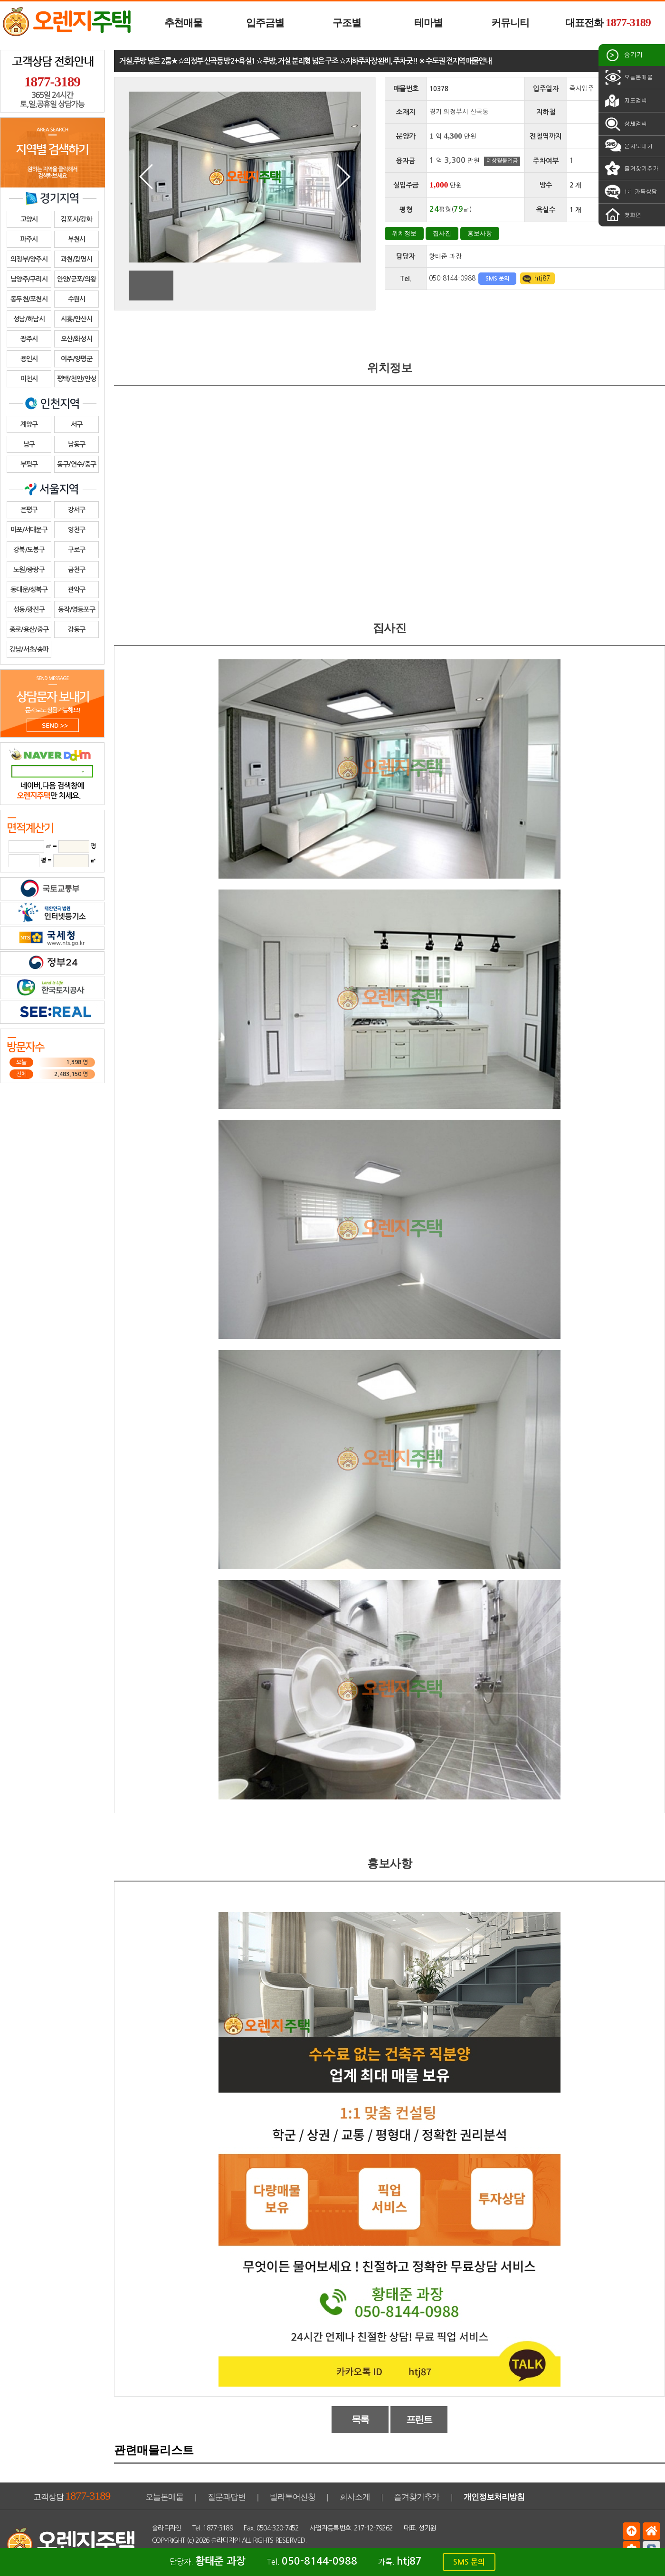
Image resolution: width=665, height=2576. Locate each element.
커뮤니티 (510, 22)
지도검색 (625, 100)
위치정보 (404, 233)
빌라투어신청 (292, 2496)
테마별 (428, 22)
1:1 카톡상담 (630, 191)
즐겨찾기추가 (630, 168)
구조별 (346, 22)
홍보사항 (479, 233)
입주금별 (265, 22)
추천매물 (183, 22)
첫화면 (622, 215)
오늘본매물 (628, 77)
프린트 (419, 2419)
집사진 (442, 233)
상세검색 (625, 123)
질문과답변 (227, 2496)
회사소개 (355, 2496)
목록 (360, 2419)
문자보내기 (628, 146)
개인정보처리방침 (494, 2496)
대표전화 (607, 22)
